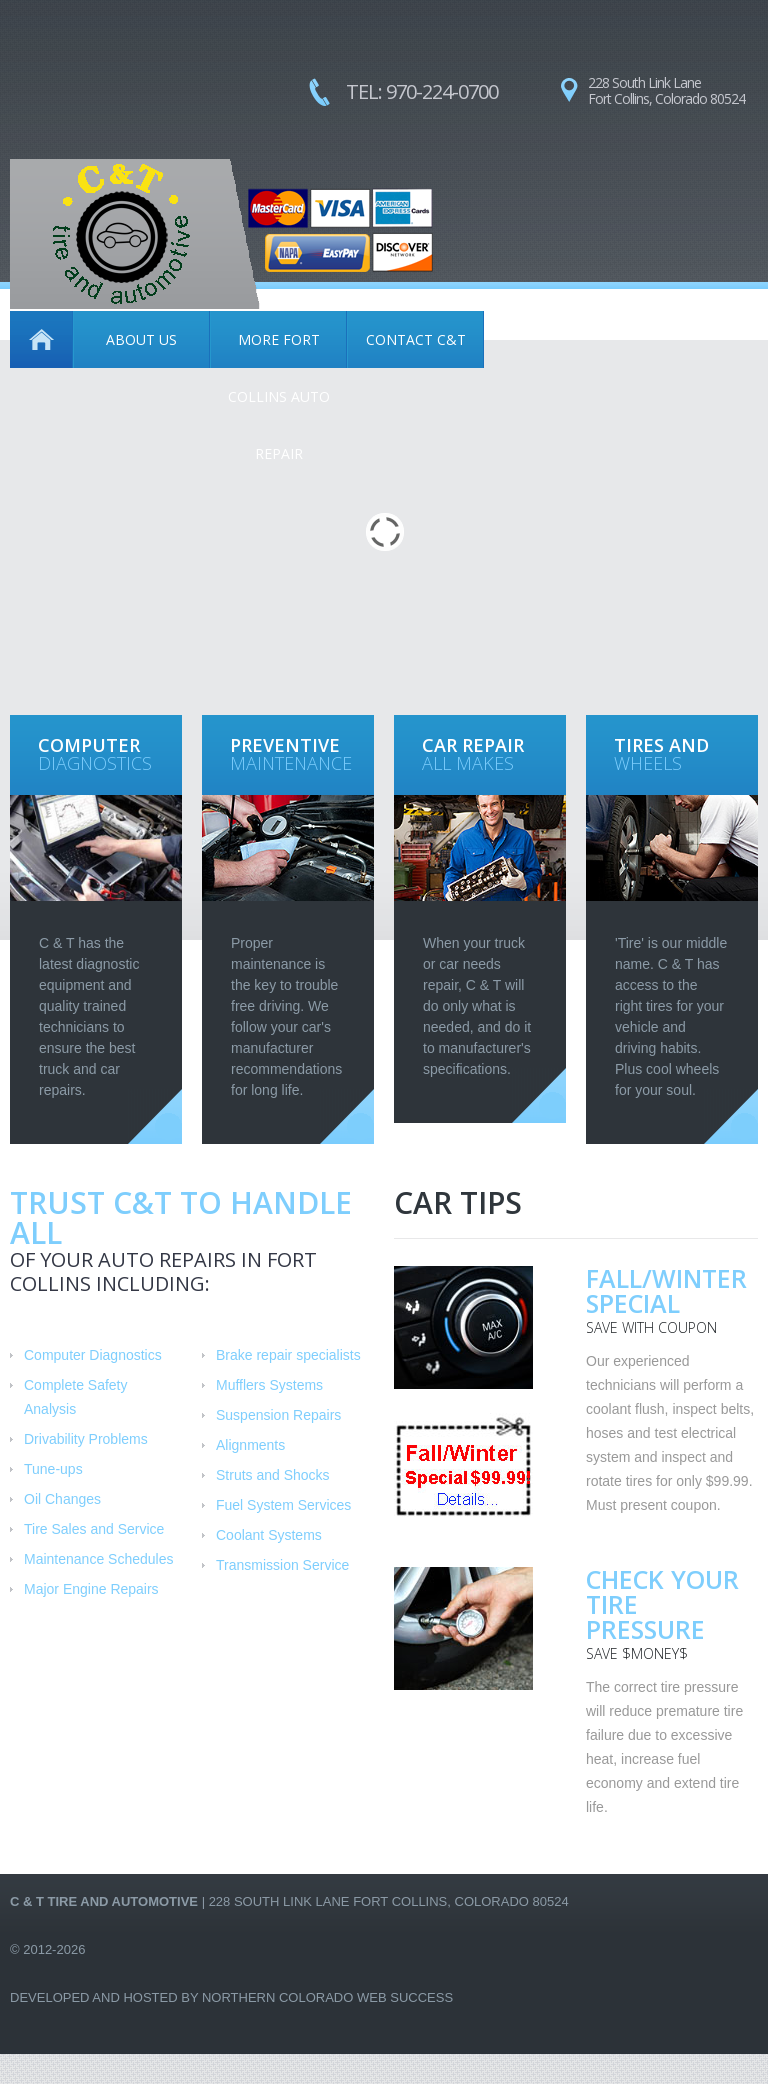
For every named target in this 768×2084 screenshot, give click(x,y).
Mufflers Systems (269, 1385)
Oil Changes (62, 1499)
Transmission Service (282, 1565)
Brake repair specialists (288, 1355)
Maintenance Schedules (98, 1559)
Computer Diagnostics (93, 1355)
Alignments (250, 1445)
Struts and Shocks (273, 1475)
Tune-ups (53, 1469)
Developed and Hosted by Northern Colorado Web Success (231, 1997)
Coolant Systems (269, 1535)
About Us (141, 339)
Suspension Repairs (278, 1415)
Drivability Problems (86, 1439)
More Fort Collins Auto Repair (279, 349)
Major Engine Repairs (91, 1589)
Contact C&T (416, 339)
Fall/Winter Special (666, 1290)
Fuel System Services (283, 1505)
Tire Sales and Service (94, 1529)
